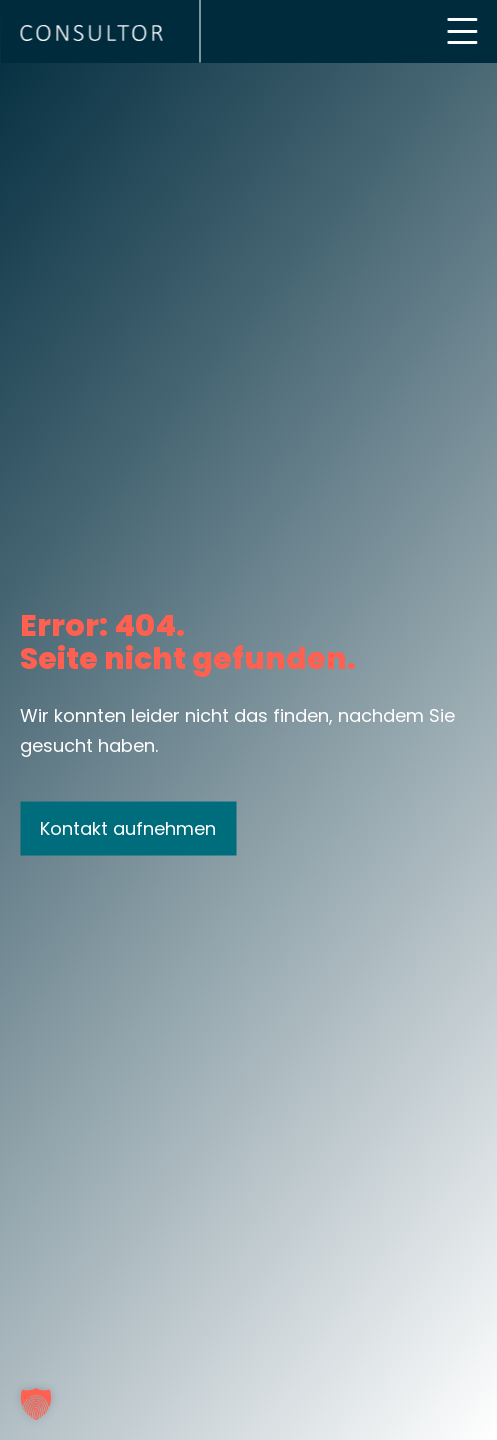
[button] (36, 1404)
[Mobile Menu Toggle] (462, 31)
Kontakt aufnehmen (128, 827)
